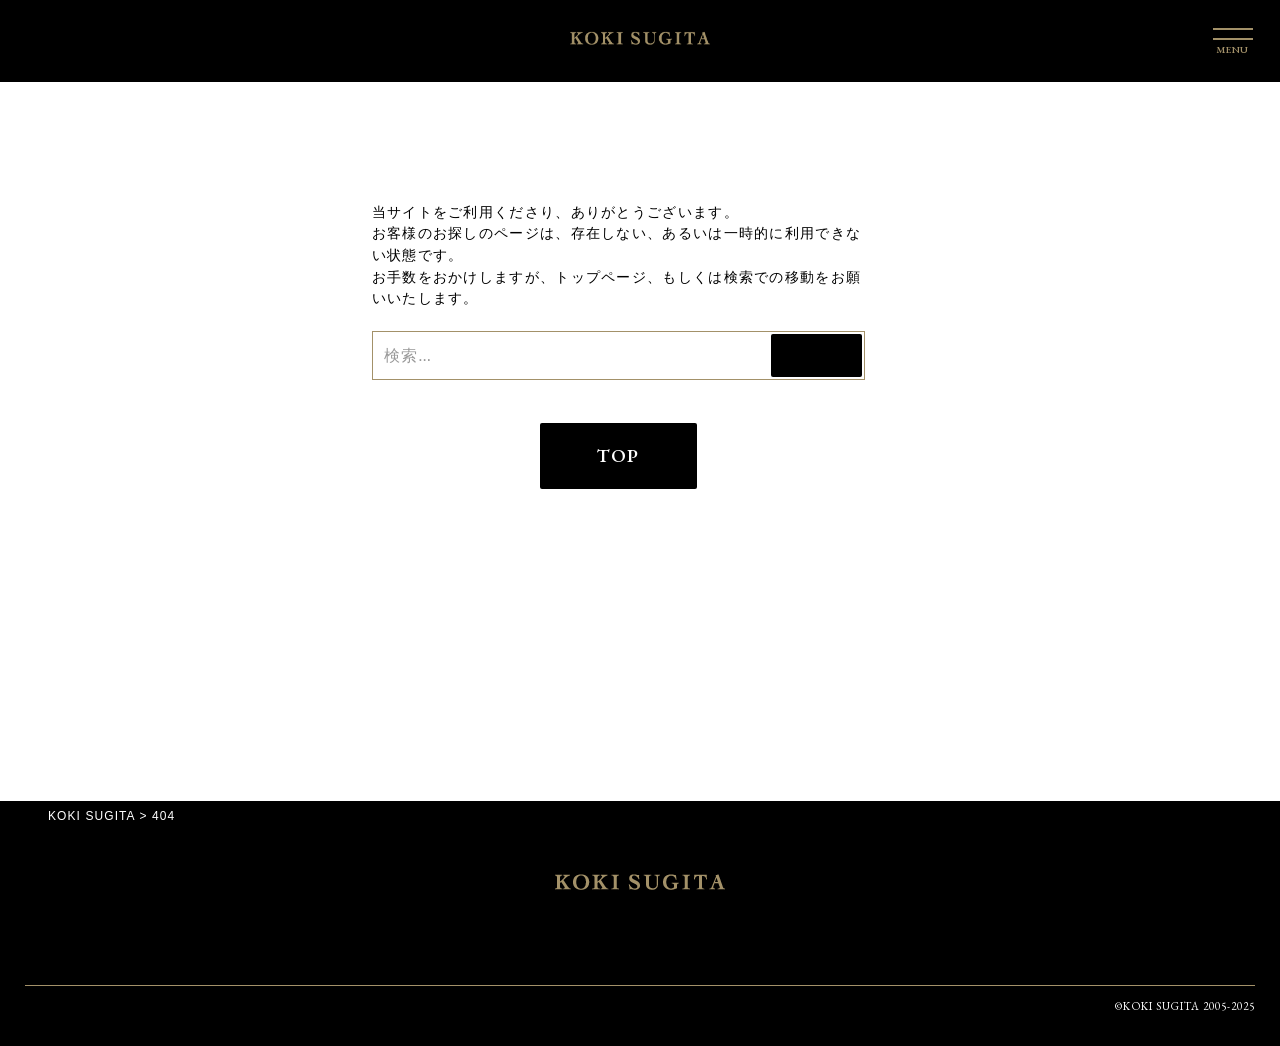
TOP (618, 455)
